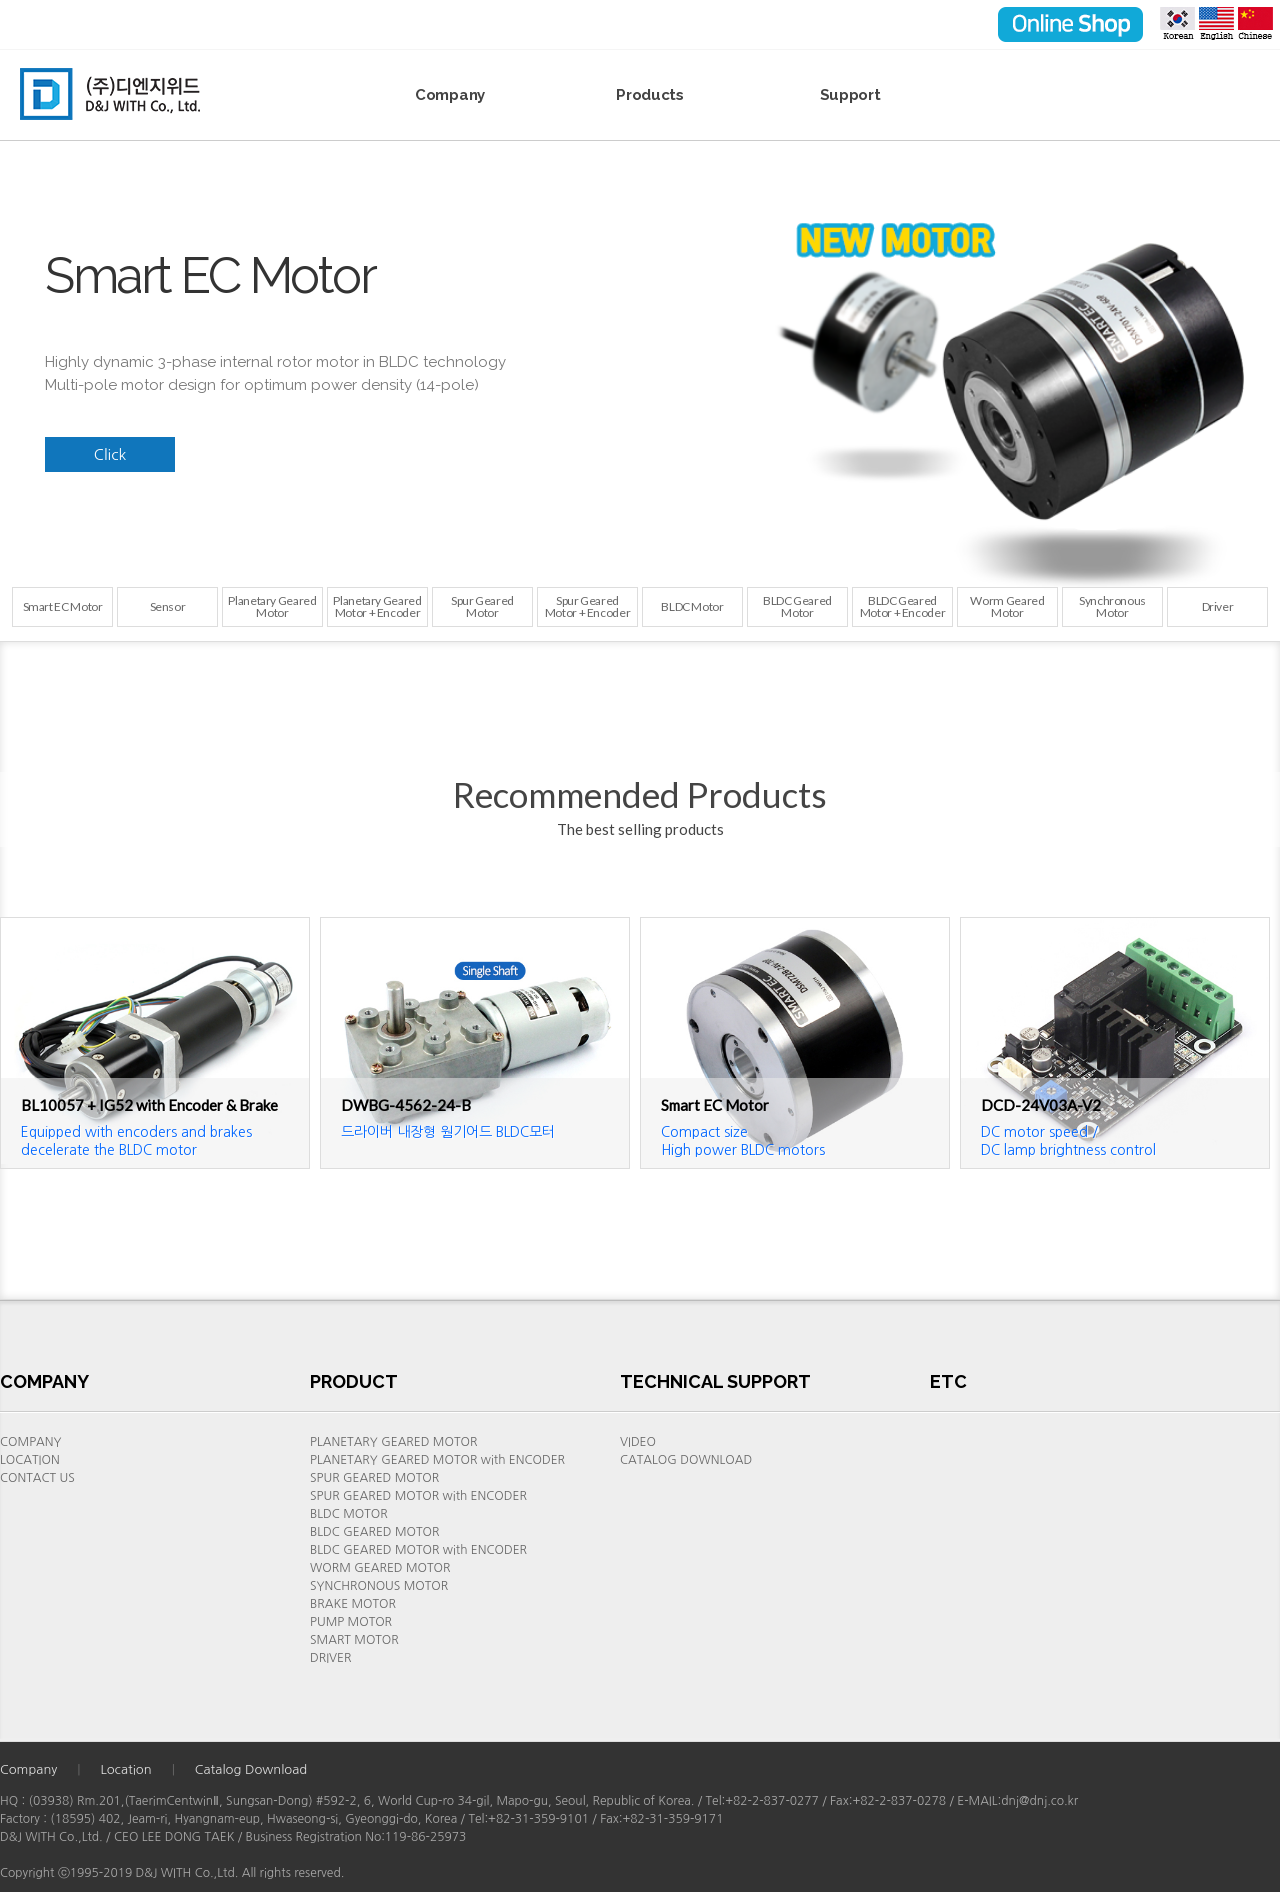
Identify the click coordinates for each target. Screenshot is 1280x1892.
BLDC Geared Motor (797, 606)
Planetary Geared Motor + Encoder (377, 606)
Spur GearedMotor (482, 606)
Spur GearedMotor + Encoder (588, 606)
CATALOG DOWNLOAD (686, 1460)
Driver (1218, 606)
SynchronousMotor (1112, 606)
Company (450, 95)
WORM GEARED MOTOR (380, 1568)
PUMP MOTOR (351, 1622)
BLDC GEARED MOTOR (374, 1532)
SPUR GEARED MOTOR (374, 1478)
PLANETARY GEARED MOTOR (393, 1442)
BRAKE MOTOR (353, 1604)
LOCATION (30, 1460)
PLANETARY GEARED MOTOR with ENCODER (437, 1460)
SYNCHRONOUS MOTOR (379, 1586)
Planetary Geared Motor (272, 606)
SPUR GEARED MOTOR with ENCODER (418, 1496)
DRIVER (330, 1658)
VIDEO (638, 1442)
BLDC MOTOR (349, 1514)
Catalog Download (251, 1769)
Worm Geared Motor (1007, 606)
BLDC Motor (692, 606)
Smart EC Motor (63, 606)
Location (125, 1769)
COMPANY (31, 1442)
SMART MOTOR (354, 1640)
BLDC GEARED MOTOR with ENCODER (418, 1550)
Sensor (168, 606)
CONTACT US (37, 1478)
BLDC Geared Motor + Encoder (903, 606)
